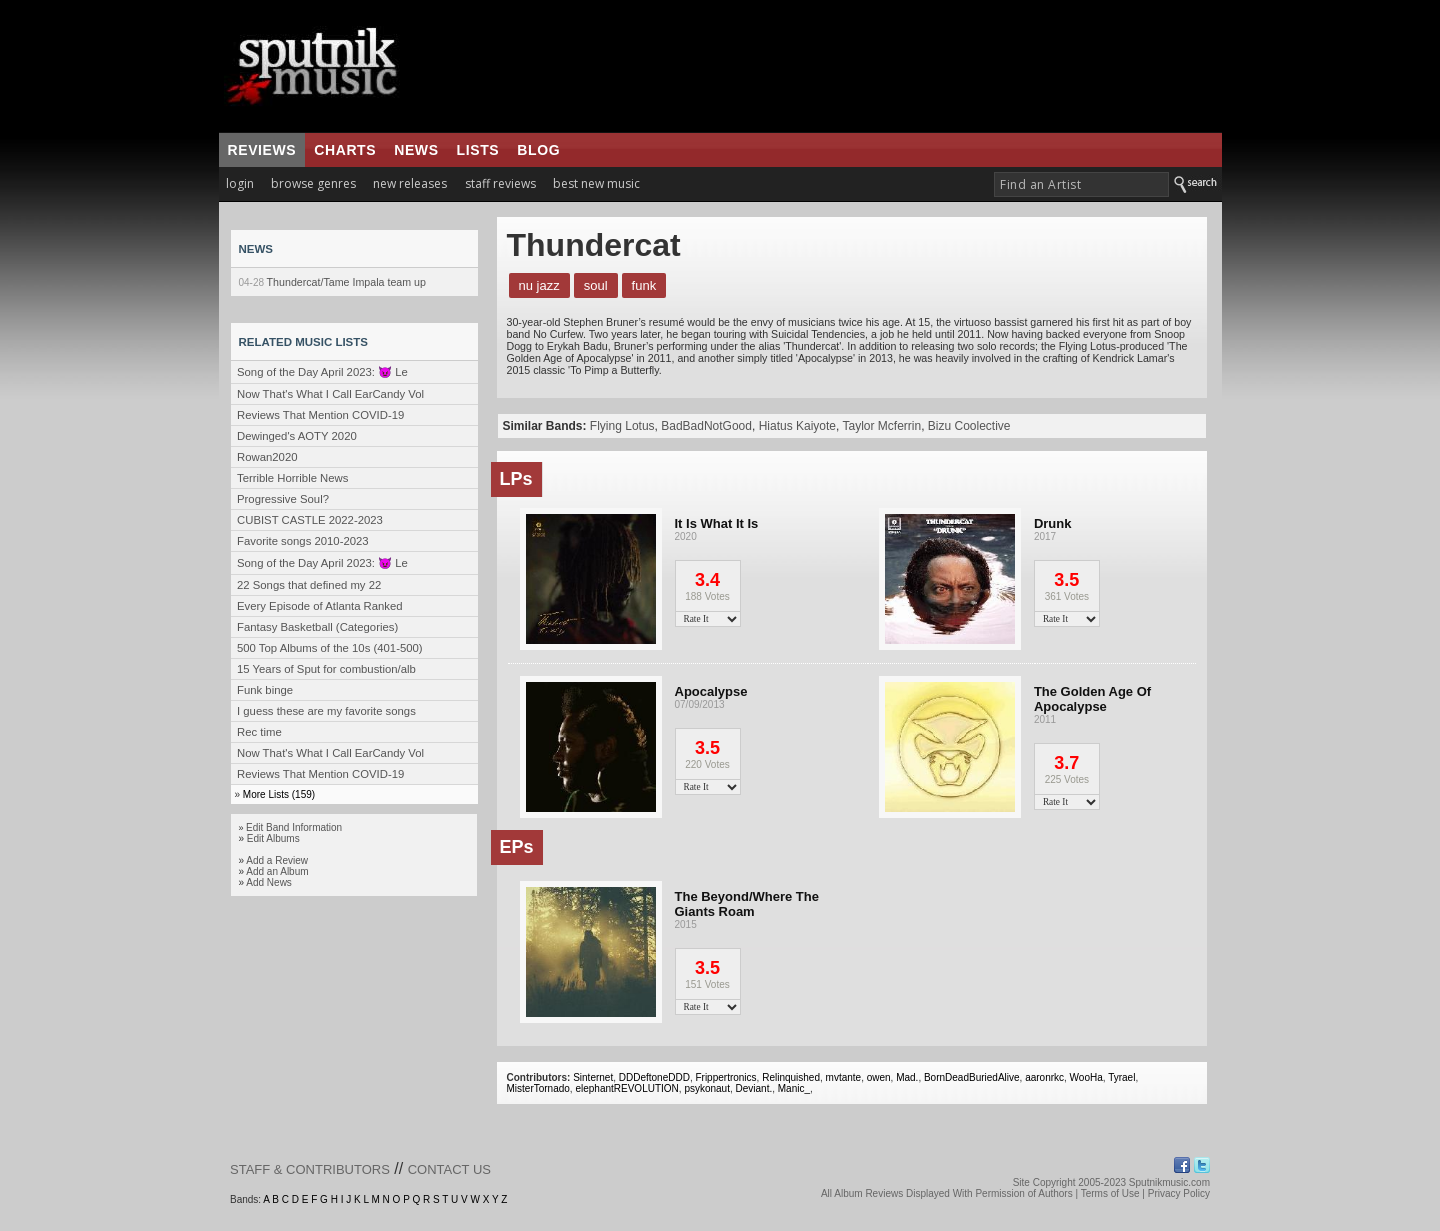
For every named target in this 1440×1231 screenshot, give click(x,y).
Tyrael (1121, 1077)
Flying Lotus (622, 426)
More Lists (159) (279, 794)
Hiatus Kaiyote (797, 426)
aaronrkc (1044, 1077)
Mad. (907, 1077)
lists (478, 150)
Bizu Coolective (969, 426)
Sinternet (593, 1077)
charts (345, 150)
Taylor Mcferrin (881, 426)
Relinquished (791, 1077)
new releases (410, 183)
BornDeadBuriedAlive (972, 1077)
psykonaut (707, 1088)
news (416, 150)
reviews (262, 150)
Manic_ (794, 1088)
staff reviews (500, 183)
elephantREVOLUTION (626, 1088)
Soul (596, 285)
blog (538, 150)
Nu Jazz (539, 285)
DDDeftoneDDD (654, 1077)
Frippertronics (725, 1077)
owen (879, 1077)
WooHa (1086, 1077)
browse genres (313, 183)
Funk (644, 285)
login (240, 183)
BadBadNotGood (706, 426)
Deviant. (754, 1088)
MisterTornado (538, 1088)
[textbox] (1081, 184)
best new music (596, 183)
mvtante (844, 1077)
